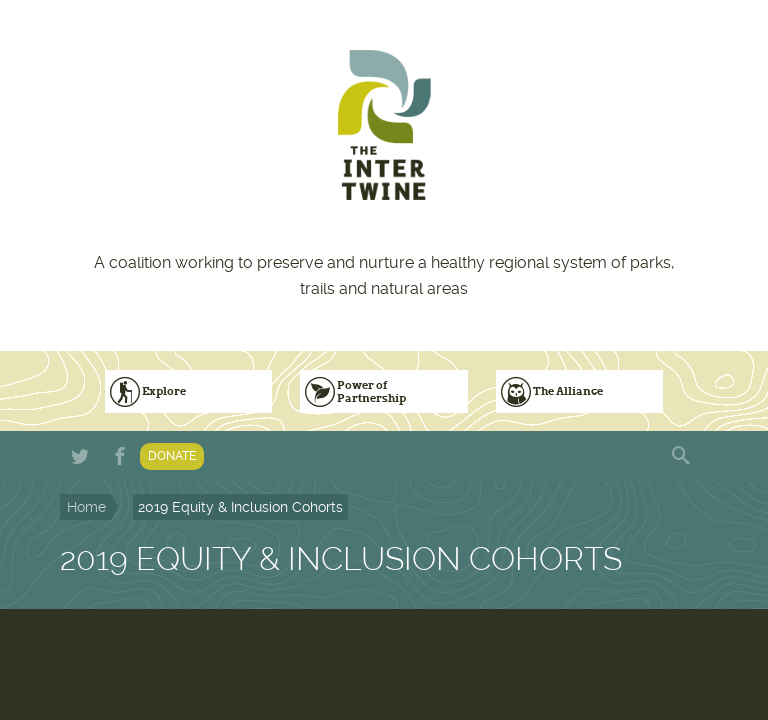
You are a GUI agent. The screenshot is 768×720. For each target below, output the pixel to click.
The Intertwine (384, 125)
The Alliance (568, 391)
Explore (164, 391)
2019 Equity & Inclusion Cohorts (240, 507)
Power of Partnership (371, 391)
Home (86, 507)
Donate (172, 456)
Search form (683, 456)
